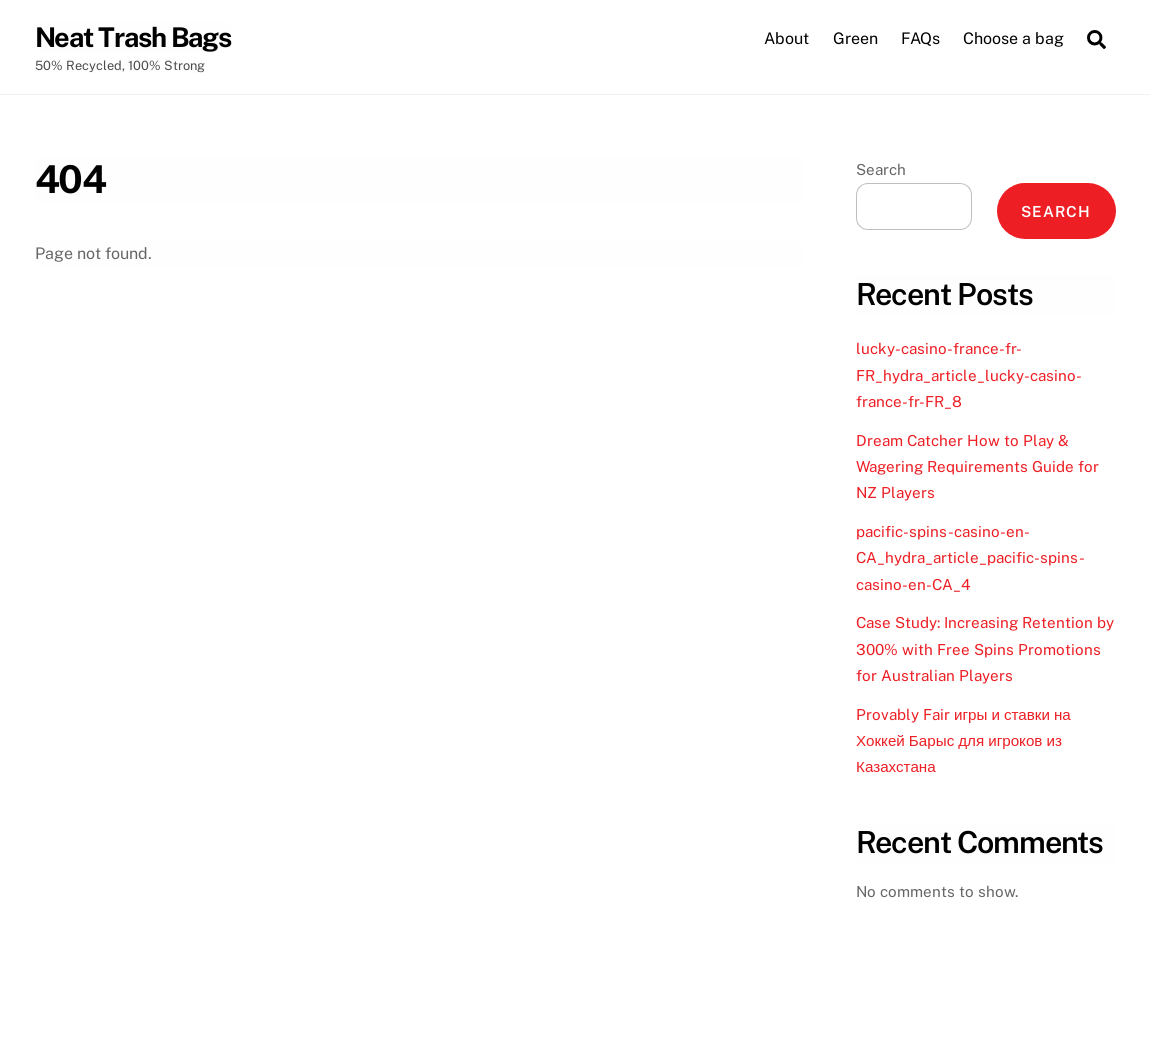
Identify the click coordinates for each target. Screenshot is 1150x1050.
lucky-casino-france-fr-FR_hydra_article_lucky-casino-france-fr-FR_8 (969, 375)
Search (881, 169)
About (786, 38)
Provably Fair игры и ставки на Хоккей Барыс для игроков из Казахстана (963, 741)
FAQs (920, 38)
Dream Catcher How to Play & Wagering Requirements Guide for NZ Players (977, 467)
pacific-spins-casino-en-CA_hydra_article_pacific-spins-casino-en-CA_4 (970, 558)
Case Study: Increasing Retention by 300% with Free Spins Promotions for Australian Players (985, 649)
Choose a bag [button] (1013, 38)
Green (855, 38)
